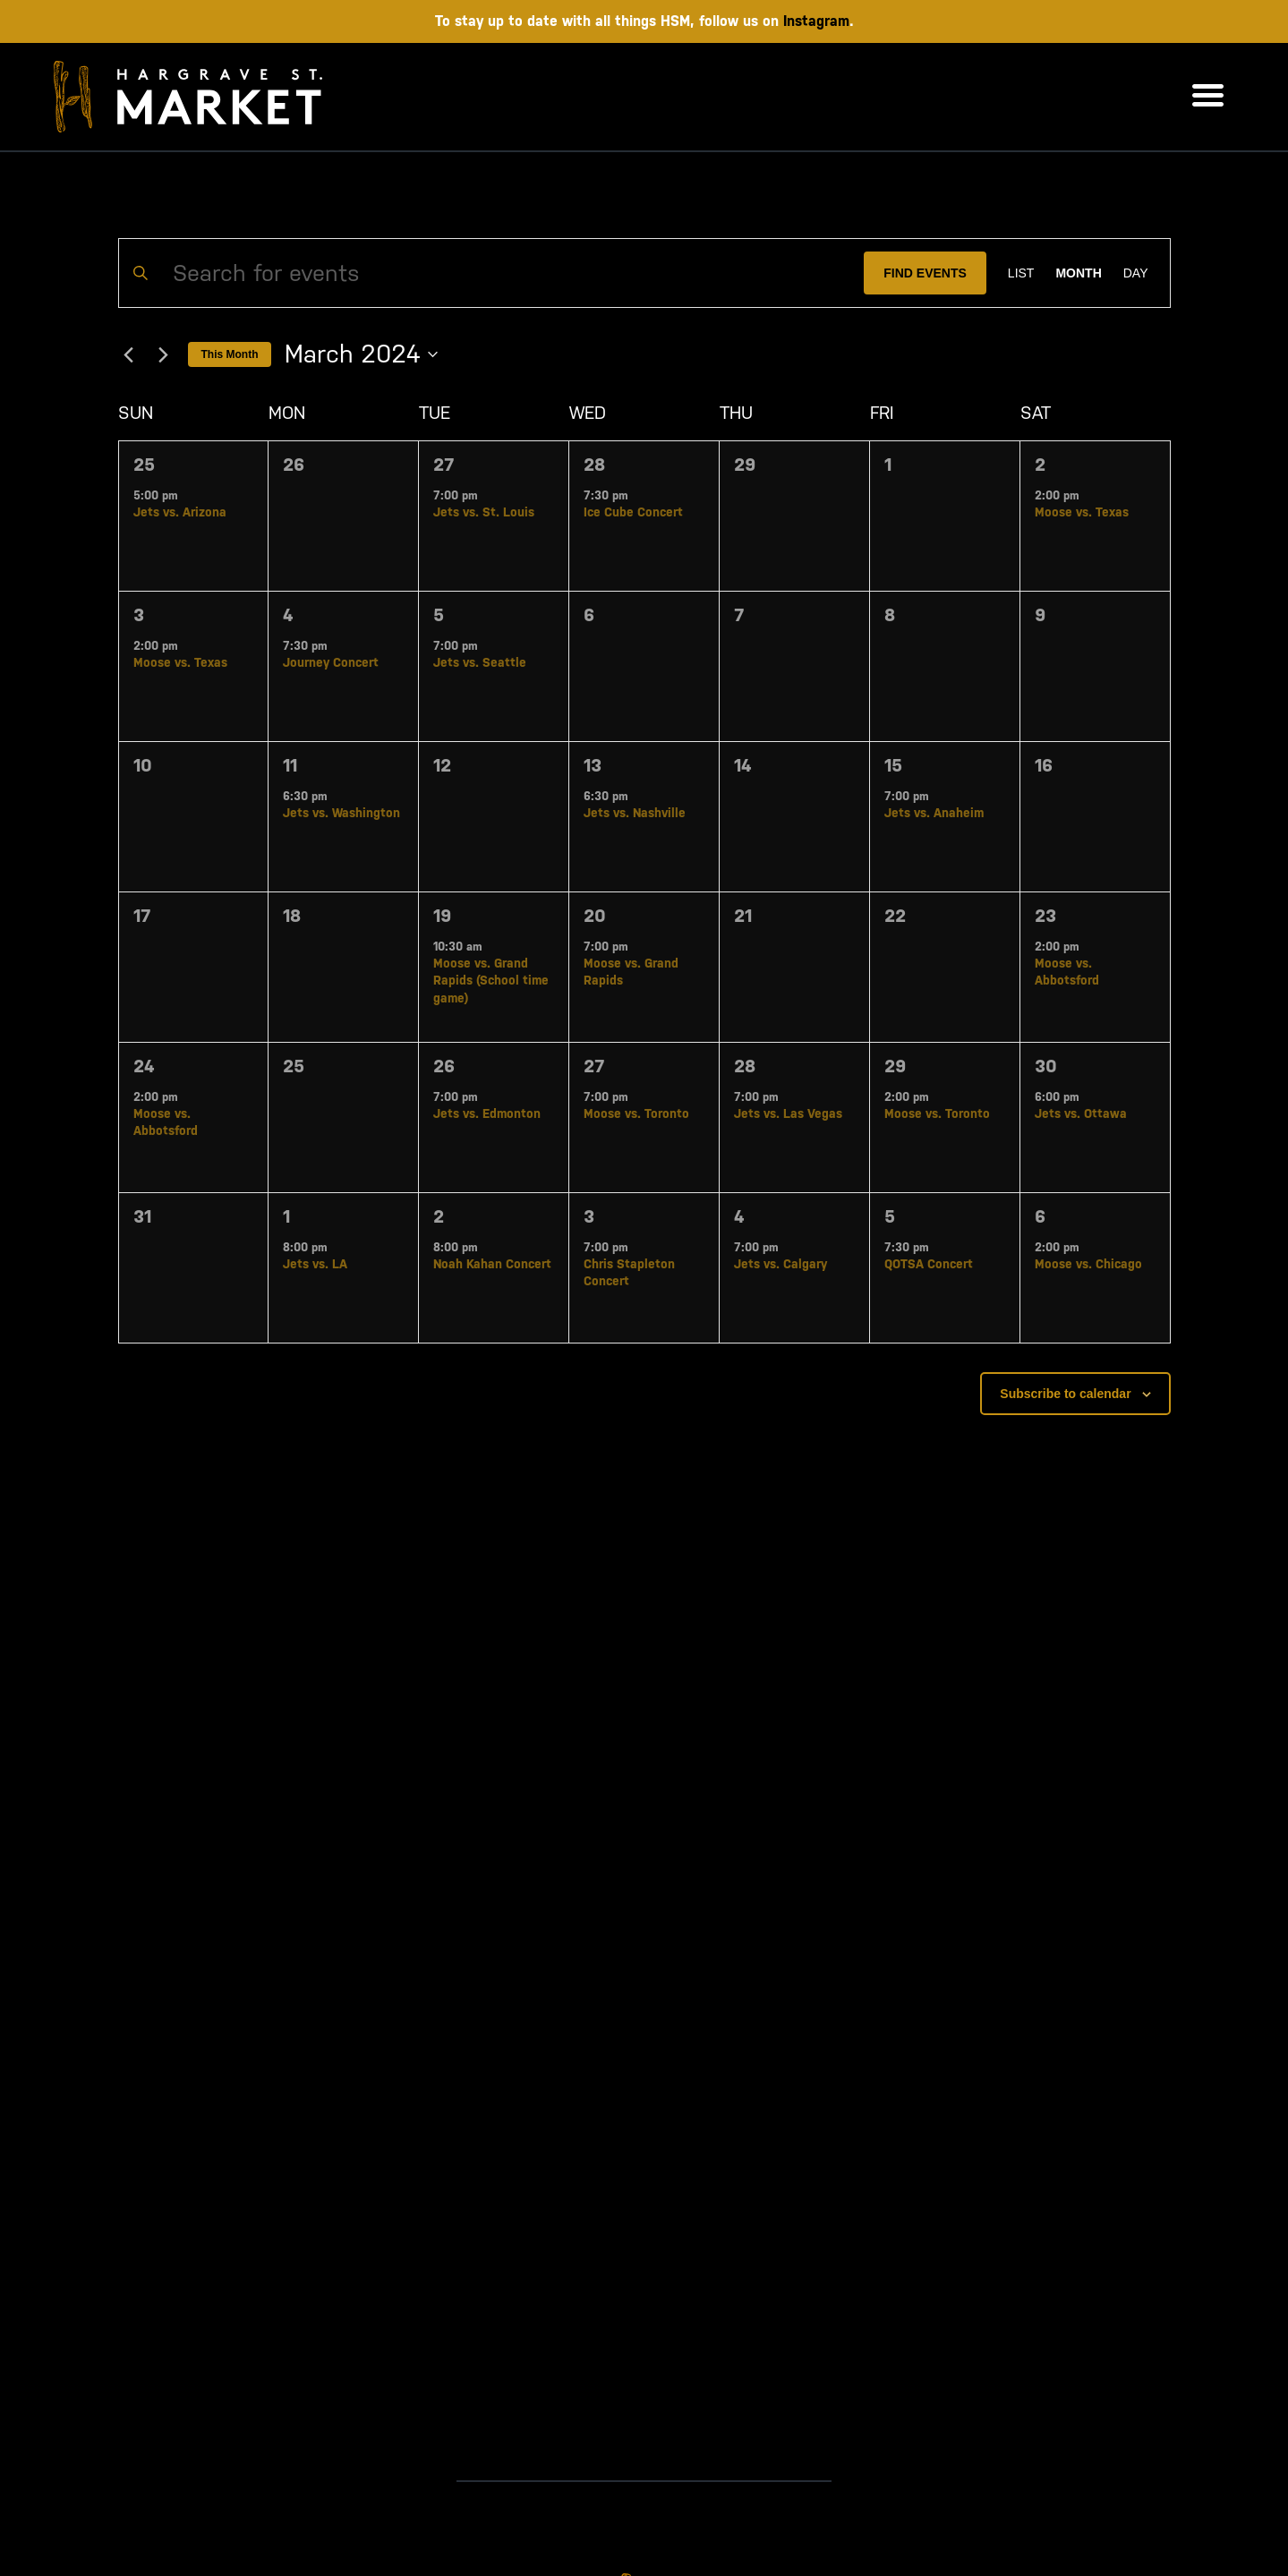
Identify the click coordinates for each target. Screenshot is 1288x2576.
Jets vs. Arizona (179, 512)
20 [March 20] (595, 915)
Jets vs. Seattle (479, 662)
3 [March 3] (138, 615)
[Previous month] (129, 354)
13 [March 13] (592, 765)
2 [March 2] (1040, 464)
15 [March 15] (893, 765)
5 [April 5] (889, 1216)
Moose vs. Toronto (636, 1113)
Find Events (925, 273)
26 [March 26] (444, 1066)
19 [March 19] (442, 915)
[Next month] (164, 354)
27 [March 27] (594, 1066)
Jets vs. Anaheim (934, 813)
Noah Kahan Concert (492, 1264)
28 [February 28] (594, 464)
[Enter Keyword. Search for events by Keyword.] (492, 273)
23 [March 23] (1045, 915)
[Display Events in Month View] (1078, 273)
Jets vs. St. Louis (483, 512)
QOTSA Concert (928, 1264)
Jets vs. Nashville (635, 813)
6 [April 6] (1040, 1216)
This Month (230, 354)
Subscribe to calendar (1065, 1393)
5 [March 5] (438, 615)
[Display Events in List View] (1021, 273)
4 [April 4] (739, 1216)
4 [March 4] (288, 615)
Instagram (816, 21)
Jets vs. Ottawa (1081, 1113)
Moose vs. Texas (1082, 512)
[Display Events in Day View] (1135, 273)
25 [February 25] (144, 464)
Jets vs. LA (315, 1264)
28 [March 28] (744, 1066)
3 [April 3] (589, 1216)
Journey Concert (331, 662)
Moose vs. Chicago (1088, 1264)
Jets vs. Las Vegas (788, 1113)
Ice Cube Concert (633, 512)
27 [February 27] (444, 464)
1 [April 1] (286, 1216)
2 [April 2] (438, 1216)
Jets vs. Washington (341, 813)
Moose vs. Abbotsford (1067, 971)
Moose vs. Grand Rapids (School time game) (491, 980)
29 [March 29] (895, 1066)
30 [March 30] (1046, 1066)
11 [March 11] (290, 765)
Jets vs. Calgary (780, 1264)
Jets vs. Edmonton (487, 1113)
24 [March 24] (144, 1066)
